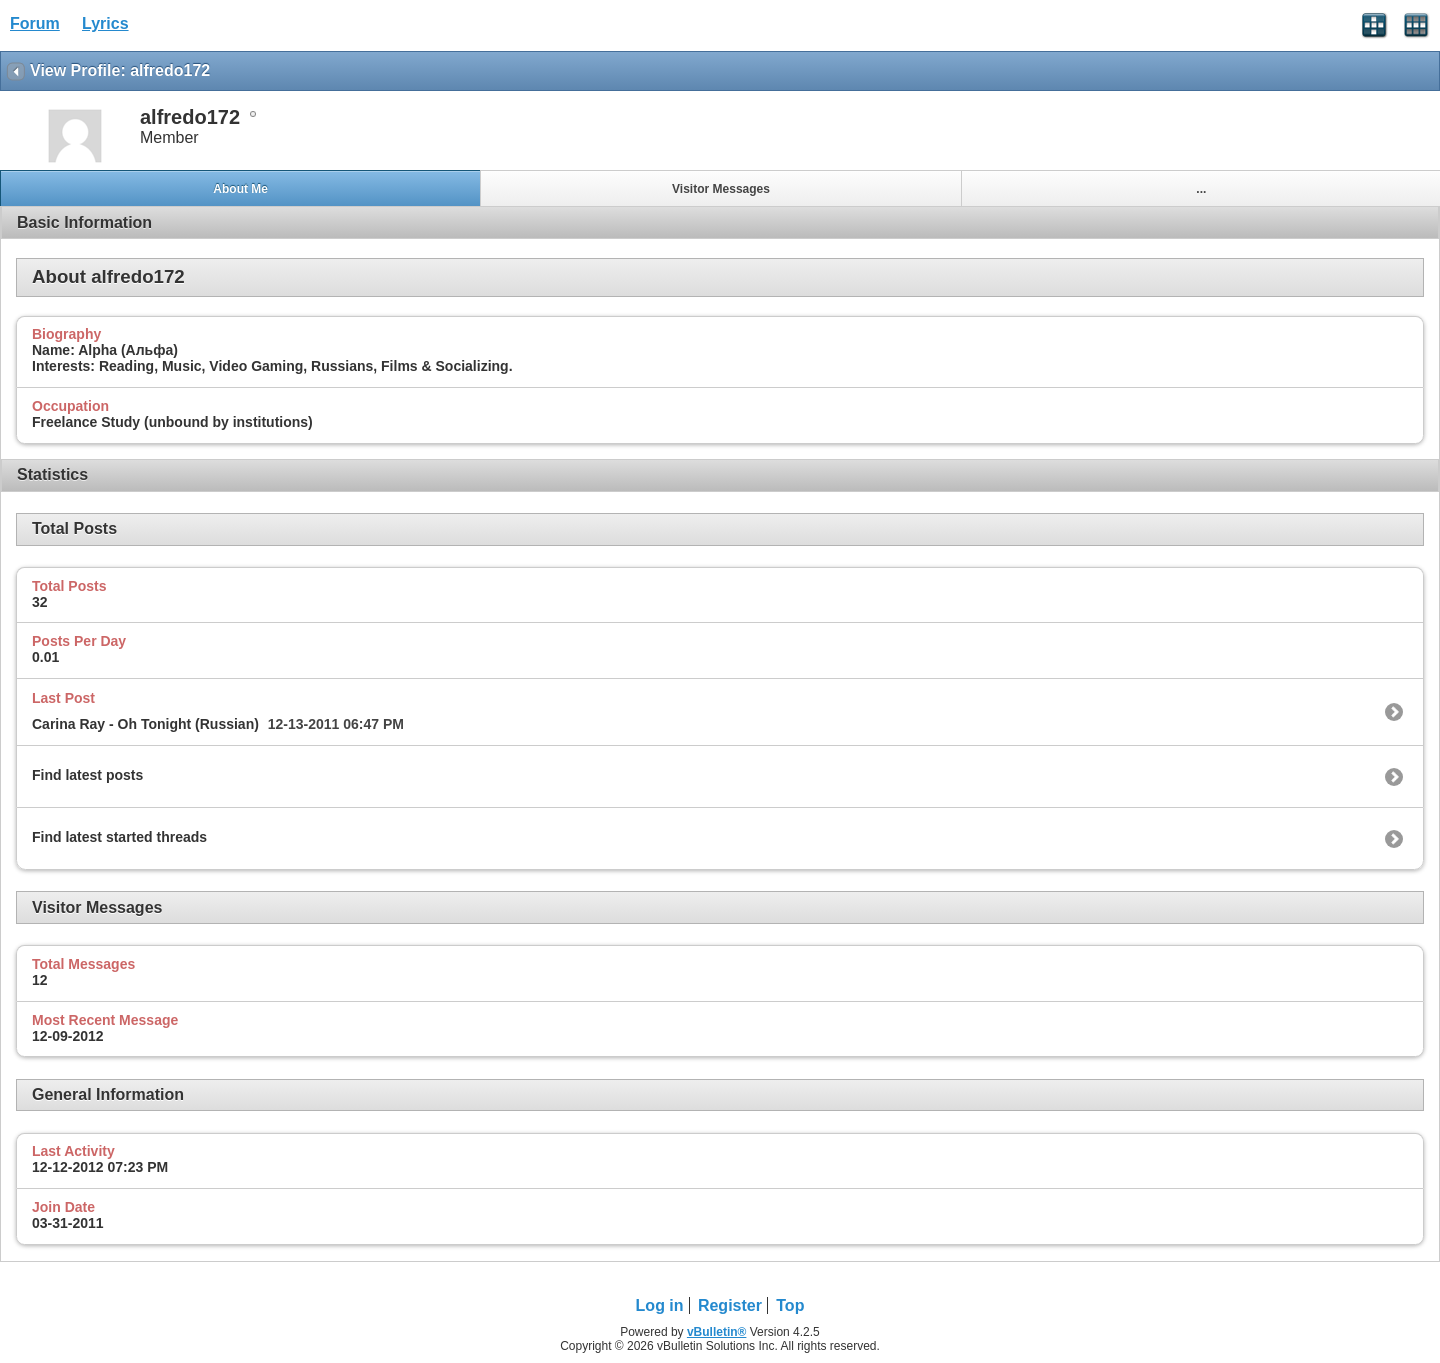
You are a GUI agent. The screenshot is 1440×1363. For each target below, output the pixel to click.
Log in (660, 1305)
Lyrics (105, 23)
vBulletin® (717, 1332)
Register (730, 1305)
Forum (35, 23)
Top (790, 1305)
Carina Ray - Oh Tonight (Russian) (145, 724)
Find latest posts (87, 775)
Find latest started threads (119, 837)
